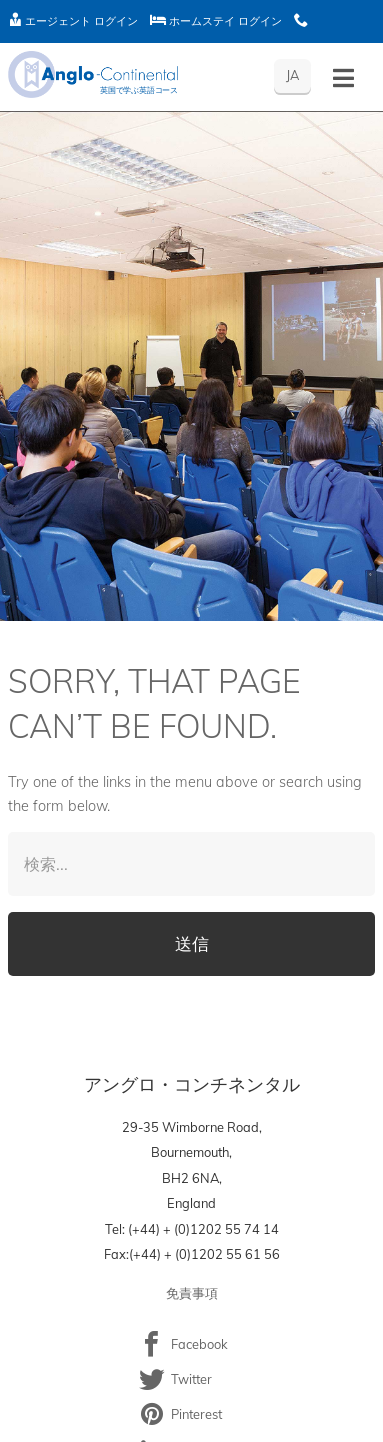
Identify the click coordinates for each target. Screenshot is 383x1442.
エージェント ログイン (73, 21)
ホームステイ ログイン (216, 21)
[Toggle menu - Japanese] (343, 78)
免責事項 (192, 1293)
